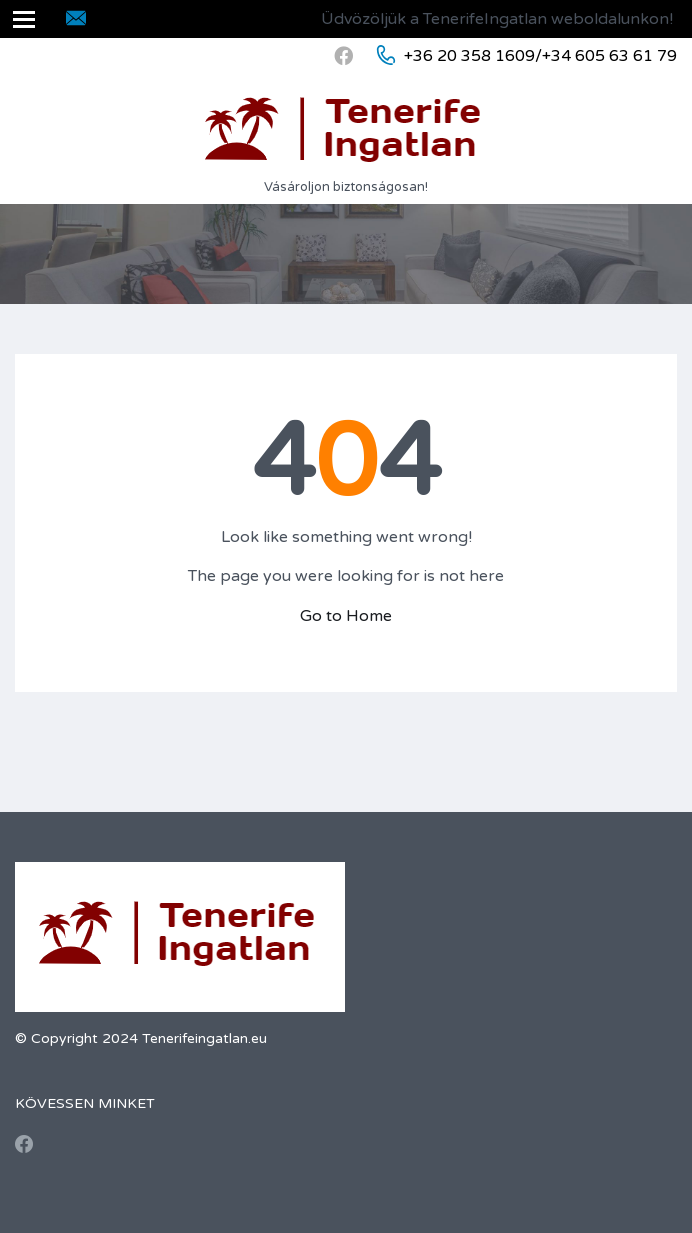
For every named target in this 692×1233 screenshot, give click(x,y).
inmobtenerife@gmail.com (188, 19)
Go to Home (346, 616)
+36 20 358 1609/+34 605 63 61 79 (540, 56)
